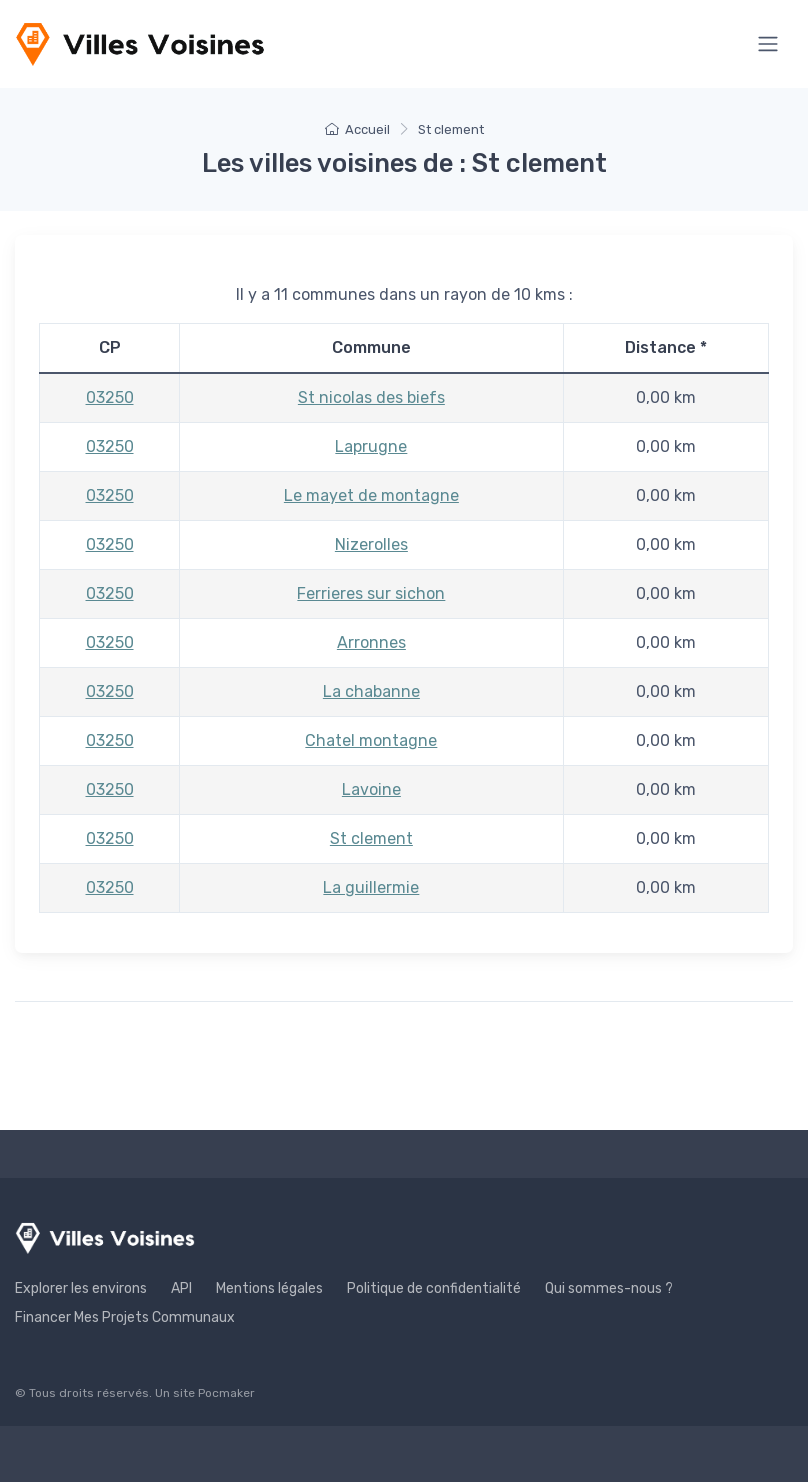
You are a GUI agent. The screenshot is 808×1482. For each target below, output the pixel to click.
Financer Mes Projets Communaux (125, 1317)
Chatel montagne (371, 740)
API (181, 1288)
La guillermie (371, 887)
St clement (371, 838)
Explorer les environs (81, 1288)
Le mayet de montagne (371, 495)
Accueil (357, 129)
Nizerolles (371, 544)
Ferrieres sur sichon (371, 593)
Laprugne (371, 446)
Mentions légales (269, 1288)
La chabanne (371, 691)
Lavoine (371, 789)
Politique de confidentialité (434, 1288)
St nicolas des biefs (371, 397)
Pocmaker (226, 1393)
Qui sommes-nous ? (609, 1288)
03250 (110, 397)
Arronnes (371, 642)
